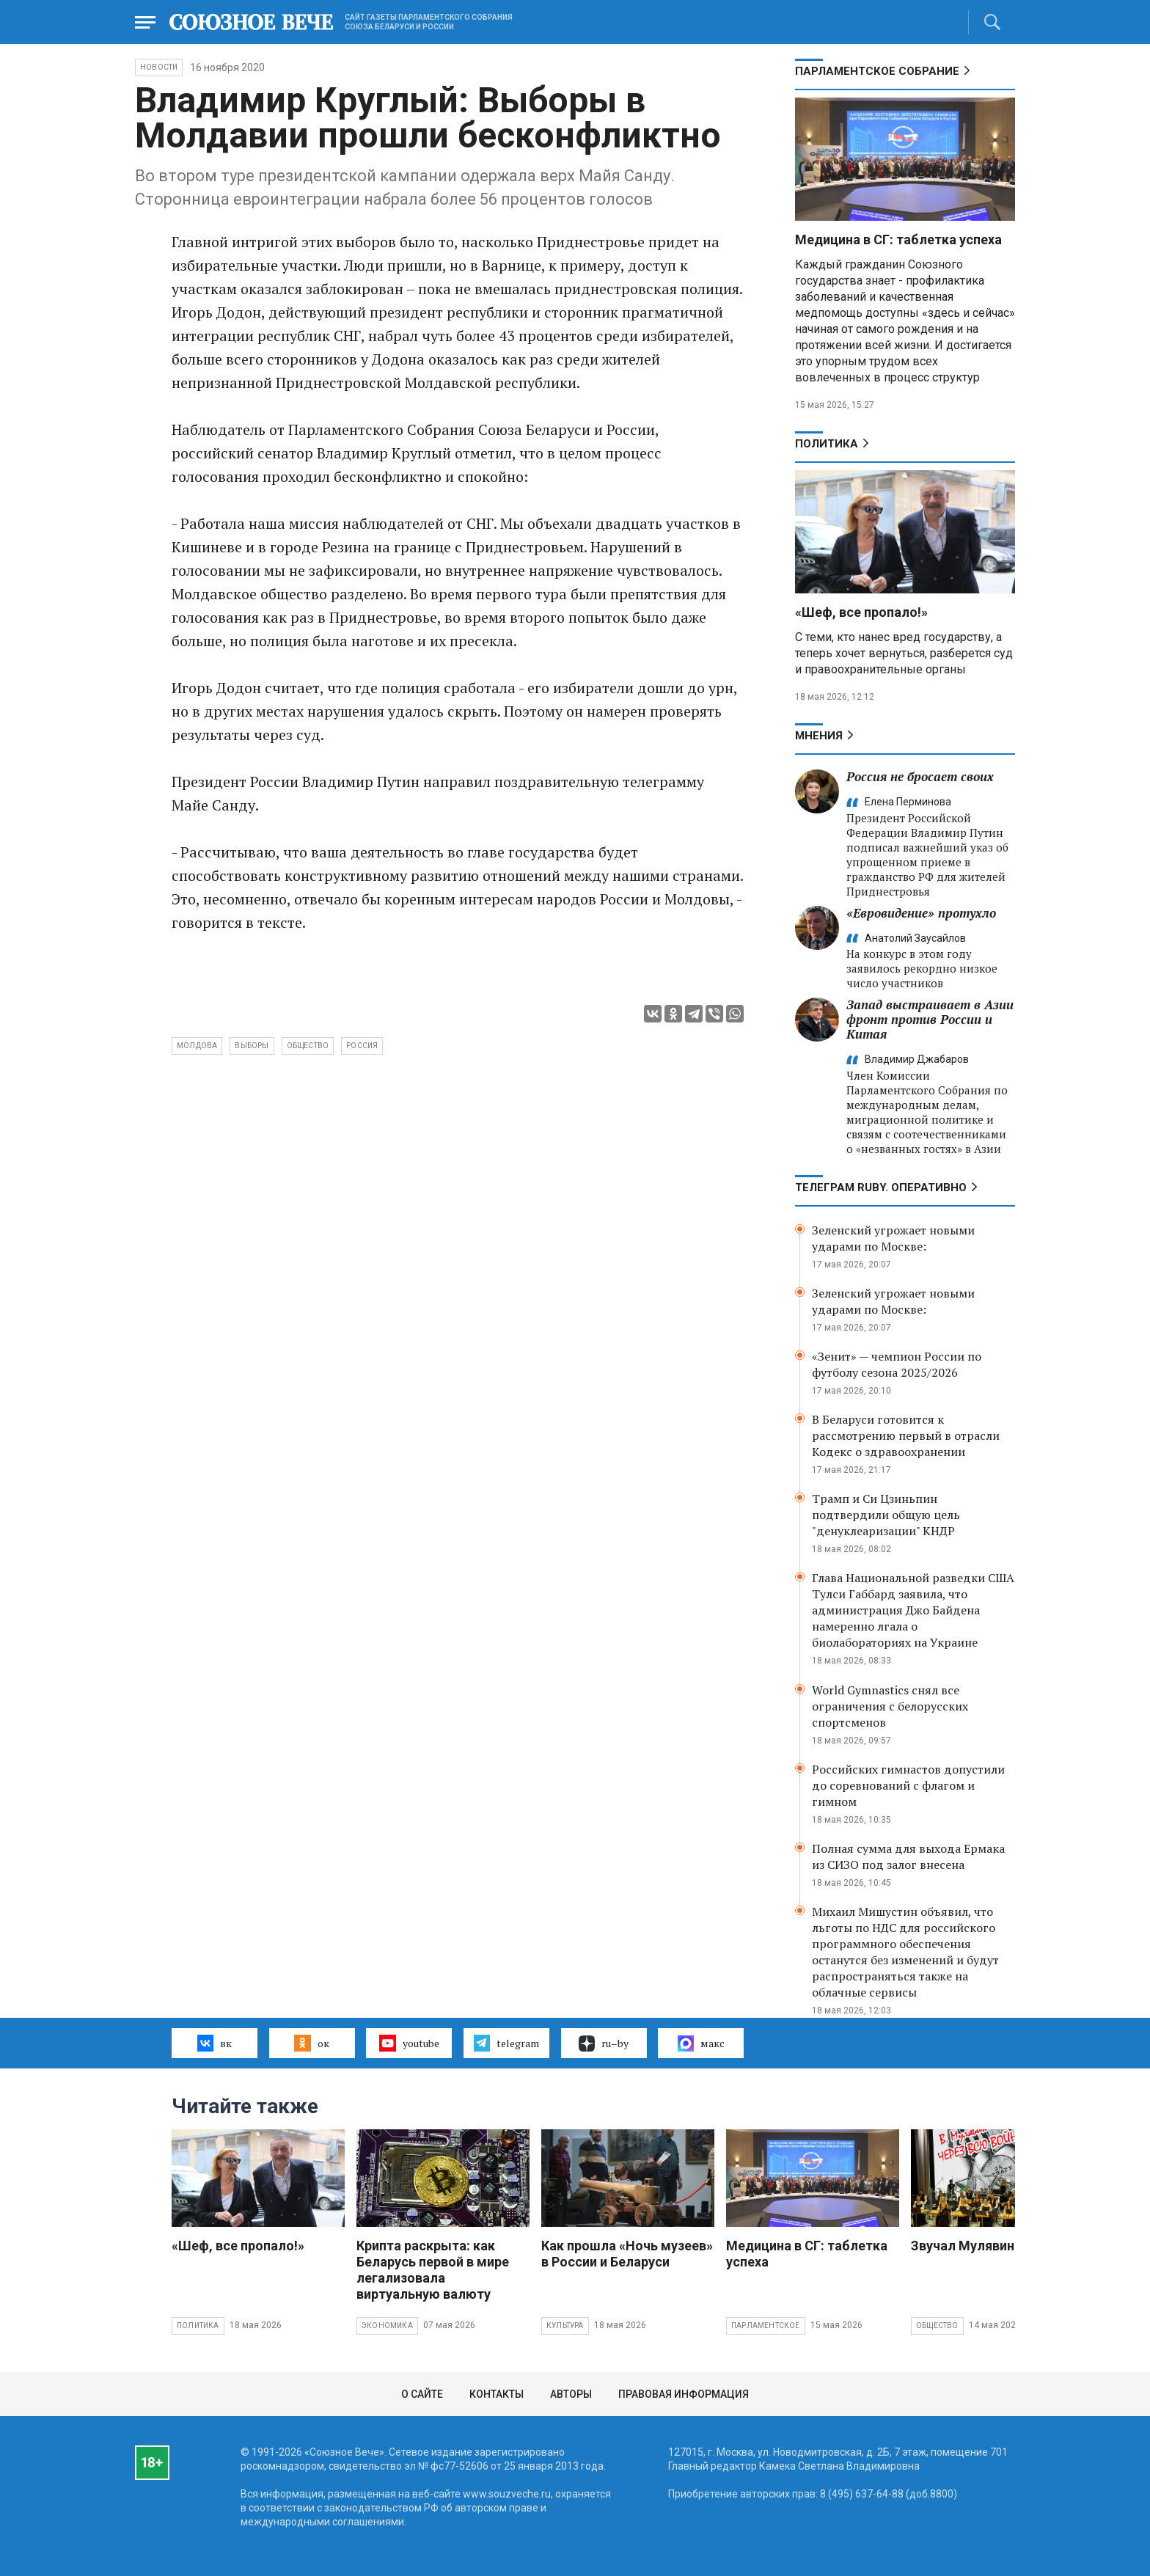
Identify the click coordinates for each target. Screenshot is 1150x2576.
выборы (251, 1046)
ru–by (604, 2043)
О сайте (422, 2394)
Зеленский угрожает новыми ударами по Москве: (893, 1238)
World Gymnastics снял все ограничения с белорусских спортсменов (890, 1706)
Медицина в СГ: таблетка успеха (898, 239)
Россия (362, 1046)
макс (701, 2043)
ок (311, 2043)
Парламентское (765, 2325)
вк (214, 2043)
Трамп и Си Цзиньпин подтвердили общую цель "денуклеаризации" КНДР (886, 1514)
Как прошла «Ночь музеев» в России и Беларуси (627, 2253)
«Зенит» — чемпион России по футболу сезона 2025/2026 (896, 1364)
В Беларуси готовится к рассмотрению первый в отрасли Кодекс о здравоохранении (906, 1435)
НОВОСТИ (158, 67)
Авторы (571, 2394)
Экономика (387, 2325)
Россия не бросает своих (920, 776)
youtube (409, 2043)
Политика (826, 443)
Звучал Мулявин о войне (988, 2245)
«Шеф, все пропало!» (861, 612)
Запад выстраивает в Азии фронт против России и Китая (930, 1019)
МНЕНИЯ (819, 735)
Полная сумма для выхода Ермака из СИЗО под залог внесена (908, 1856)
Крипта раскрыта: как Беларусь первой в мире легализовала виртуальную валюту (432, 2270)
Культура (565, 2325)
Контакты (496, 2394)
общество (308, 1046)
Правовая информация (683, 2394)
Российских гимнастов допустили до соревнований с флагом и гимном (908, 1785)
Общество (937, 2325)
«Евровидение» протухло (921, 912)
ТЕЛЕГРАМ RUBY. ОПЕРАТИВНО (881, 1187)
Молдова (197, 1046)
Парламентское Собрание (877, 71)
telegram (506, 2043)
